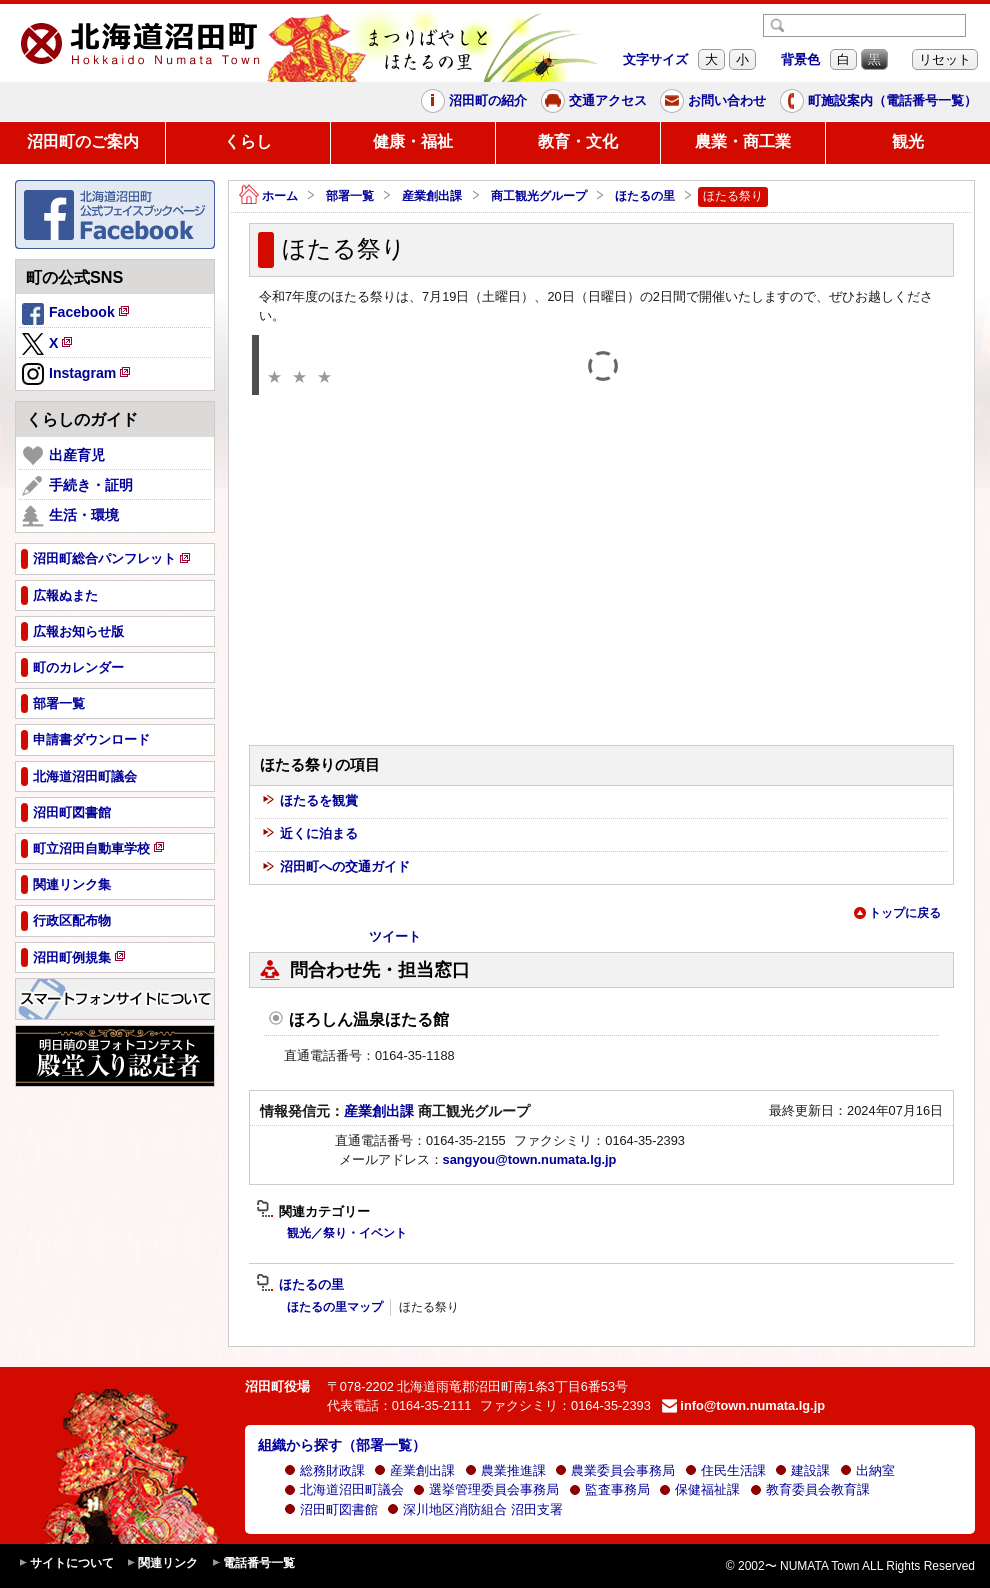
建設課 (802, 1470)
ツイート (395, 936)
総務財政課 (324, 1470)
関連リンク (162, 1563)
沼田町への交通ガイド (336, 867)
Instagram (77, 375)
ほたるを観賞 (310, 801)
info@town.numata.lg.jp (743, 1405)
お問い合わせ (713, 101)
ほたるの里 (645, 196)
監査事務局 (609, 1489)
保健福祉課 (699, 1489)
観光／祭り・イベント (347, 1233)
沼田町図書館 (331, 1509)
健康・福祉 (413, 141)
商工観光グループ (539, 196)
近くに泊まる (310, 834)
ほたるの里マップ (335, 1307)
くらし (248, 141)
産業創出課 (432, 196)
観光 (908, 141)
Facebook (77, 315)
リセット (945, 59)
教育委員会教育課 (810, 1489)
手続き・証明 (77, 486)
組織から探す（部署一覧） (342, 1445)
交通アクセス (594, 101)
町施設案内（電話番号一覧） (878, 101)
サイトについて (66, 1563)
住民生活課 (725, 1470)
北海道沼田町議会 (344, 1489)
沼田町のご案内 (83, 141)
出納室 (867, 1470)
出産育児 (63, 456)
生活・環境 (70, 516)
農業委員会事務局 (615, 1470)
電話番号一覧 (253, 1563)
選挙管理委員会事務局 (486, 1489)
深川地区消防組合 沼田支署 (475, 1509)
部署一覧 (350, 196)
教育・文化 (578, 141)
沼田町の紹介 (474, 101)
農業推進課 (505, 1470)
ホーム (268, 196)
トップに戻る (897, 913)
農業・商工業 (743, 141)
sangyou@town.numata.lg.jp (530, 1159)
